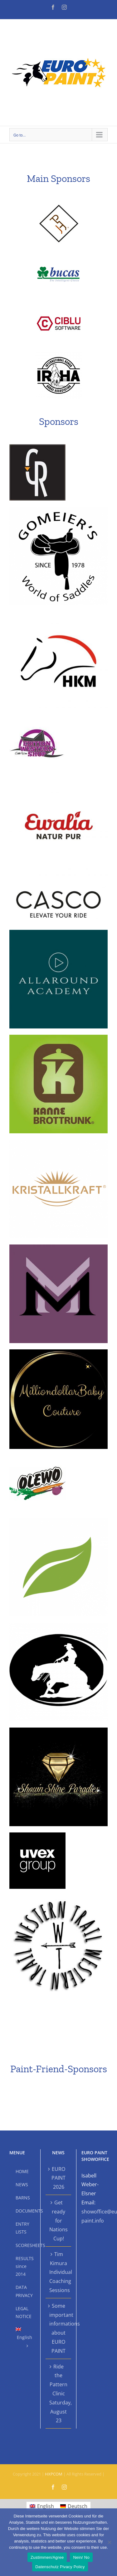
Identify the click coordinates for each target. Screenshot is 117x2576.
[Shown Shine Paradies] (58, 1730)
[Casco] (58, 886)
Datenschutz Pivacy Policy (60, 2566)
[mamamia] (58, 1247)
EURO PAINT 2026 (58, 2178)
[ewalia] (58, 781)
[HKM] (58, 614)
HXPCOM (53, 2474)
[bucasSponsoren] (58, 254)
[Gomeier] (58, 509)
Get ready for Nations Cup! (58, 2220)
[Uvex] (37, 1835)
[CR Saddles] (37, 446)
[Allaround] (58, 932)
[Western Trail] (58, 1897)
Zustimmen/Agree (47, 2557)
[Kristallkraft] (58, 1142)
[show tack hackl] (58, 1625)
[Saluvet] (58, 1520)
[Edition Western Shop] (37, 719)
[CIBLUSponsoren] (58, 304)
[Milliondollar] (58, 1351)
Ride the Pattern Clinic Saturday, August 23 (58, 2393)
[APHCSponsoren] (58, 204)
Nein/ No (81, 2557)
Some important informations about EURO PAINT (58, 2328)
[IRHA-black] (58, 354)
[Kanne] (58, 1037)
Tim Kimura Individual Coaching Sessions (58, 2272)
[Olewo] (37, 1457)
